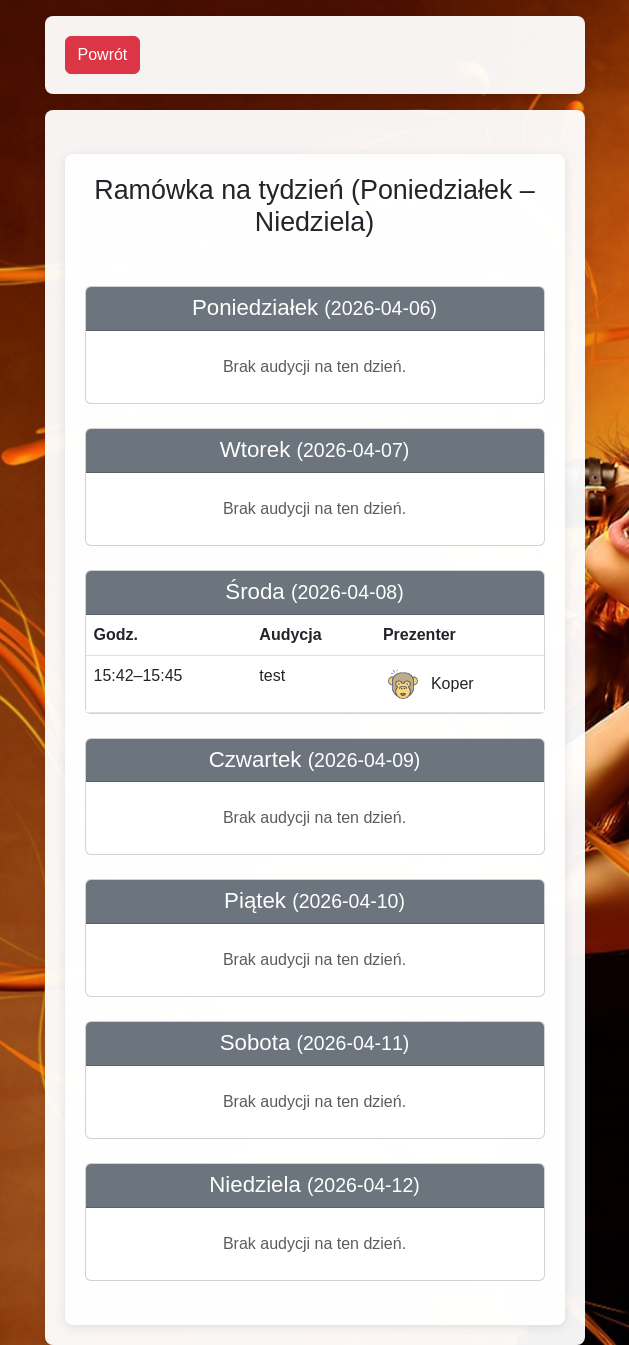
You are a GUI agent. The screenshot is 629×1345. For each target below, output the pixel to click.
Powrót (103, 54)
